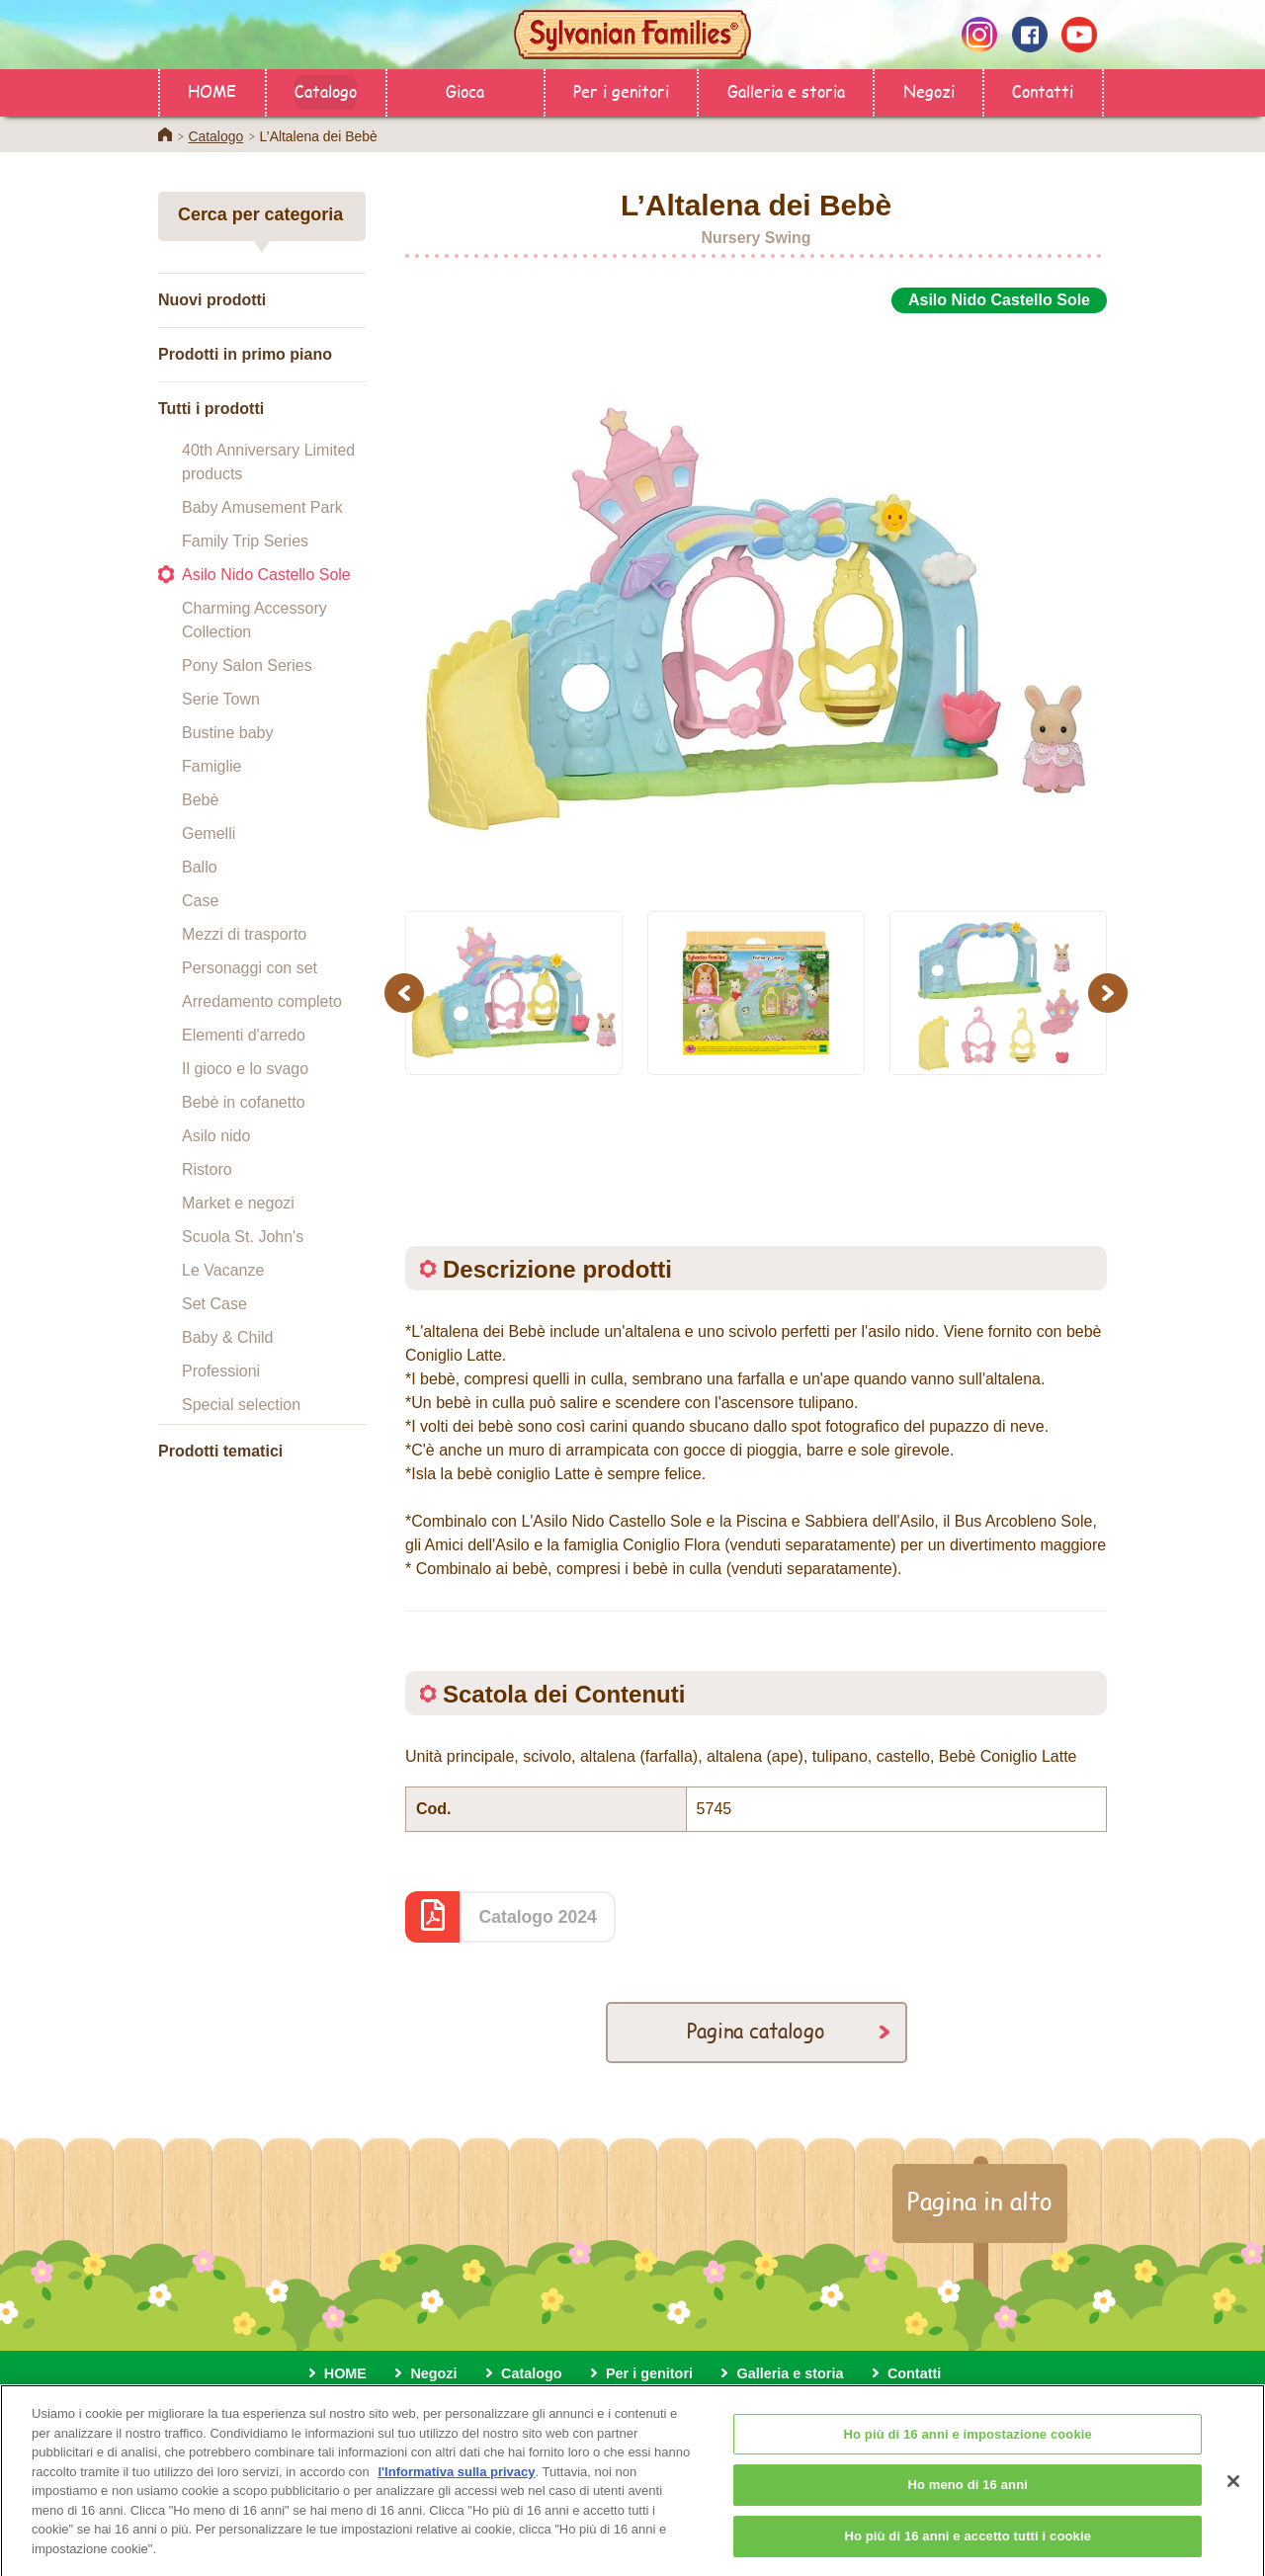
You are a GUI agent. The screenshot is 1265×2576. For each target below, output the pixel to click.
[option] (756, 601)
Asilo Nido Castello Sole (266, 574)
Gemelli (208, 833)
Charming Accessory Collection (254, 620)
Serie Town (221, 699)
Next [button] (1110, 992)
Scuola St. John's (242, 1236)
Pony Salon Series (247, 665)
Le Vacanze (223, 1270)
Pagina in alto (980, 2200)
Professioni (221, 1371)
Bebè (200, 799)
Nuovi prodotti (212, 299)
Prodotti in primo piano (245, 354)
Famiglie (211, 766)
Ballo (199, 867)
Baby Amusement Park (262, 507)
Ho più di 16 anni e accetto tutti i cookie (967, 2551)
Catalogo (326, 90)
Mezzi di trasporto (244, 934)
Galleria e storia (786, 90)
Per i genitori (621, 90)
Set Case (214, 1303)
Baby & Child (228, 1337)
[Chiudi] (1233, 2497)
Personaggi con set (249, 967)
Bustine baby (228, 732)
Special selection (241, 1404)
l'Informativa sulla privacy (456, 2487)
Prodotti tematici (220, 1451)
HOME (212, 90)
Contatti (1042, 90)
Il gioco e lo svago (245, 1068)
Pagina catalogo (756, 2030)
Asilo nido (216, 1135)
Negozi (929, 90)
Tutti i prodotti (211, 408)
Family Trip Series (245, 541)
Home (165, 134)
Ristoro (207, 1169)
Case (200, 900)
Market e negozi (238, 1203)
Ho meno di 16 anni (967, 2500)
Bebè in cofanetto (243, 1102)
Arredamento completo (262, 1001)
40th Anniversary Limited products (268, 462)
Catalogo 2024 (538, 1917)
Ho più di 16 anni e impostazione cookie (967, 2450)
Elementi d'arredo (243, 1035)
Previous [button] (407, 992)
